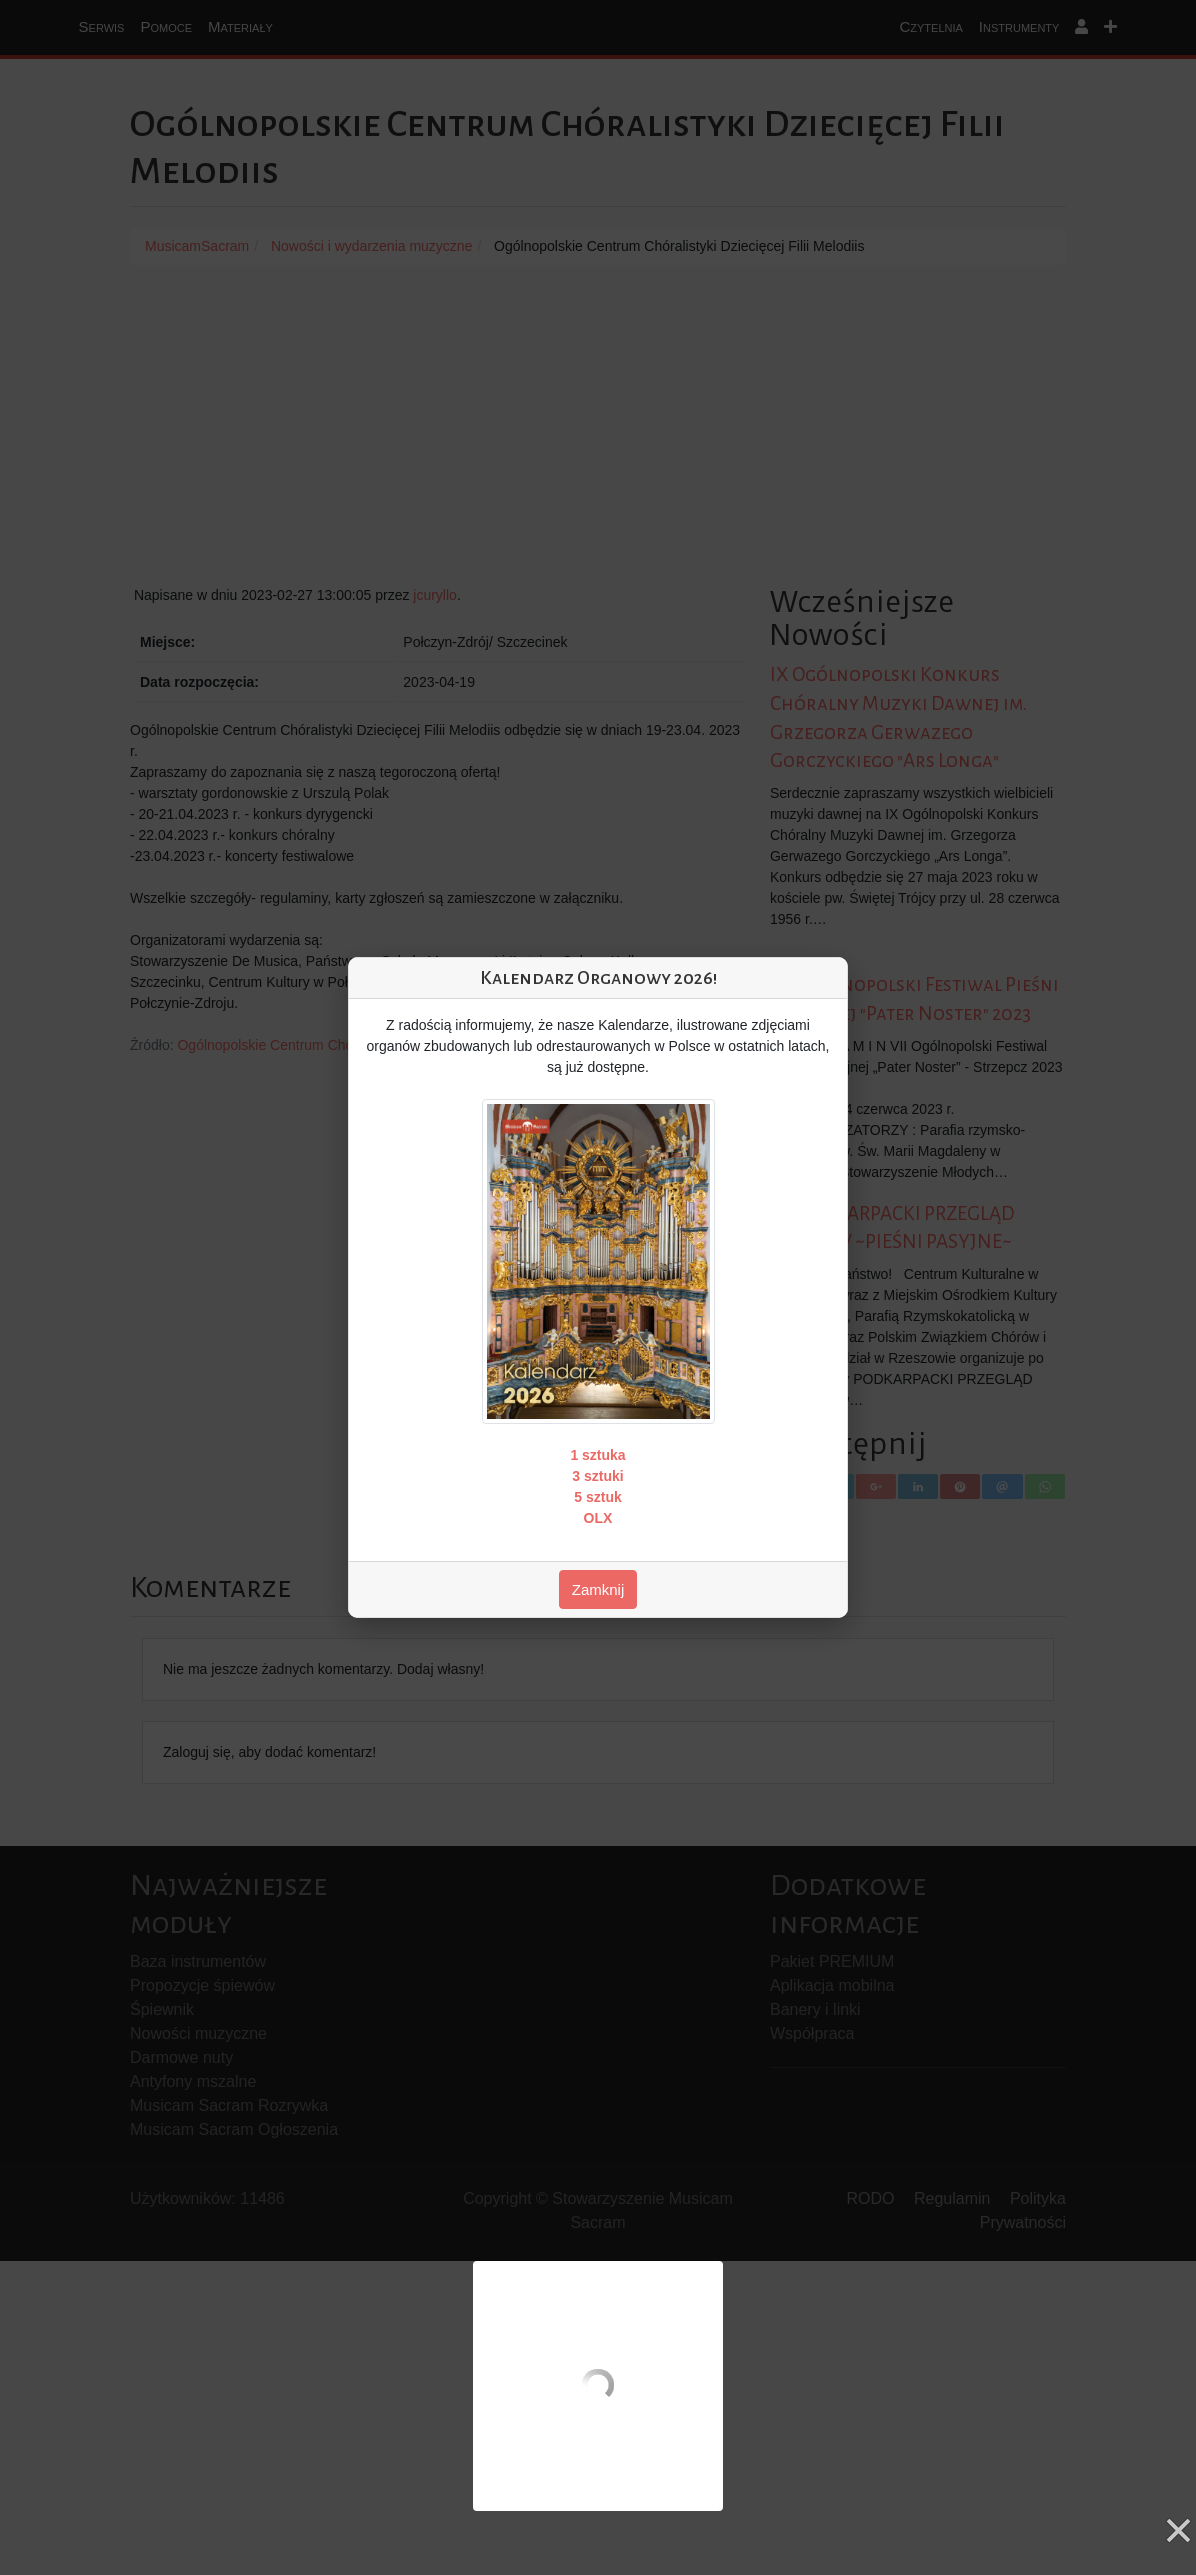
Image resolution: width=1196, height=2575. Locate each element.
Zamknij (598, 1589)
